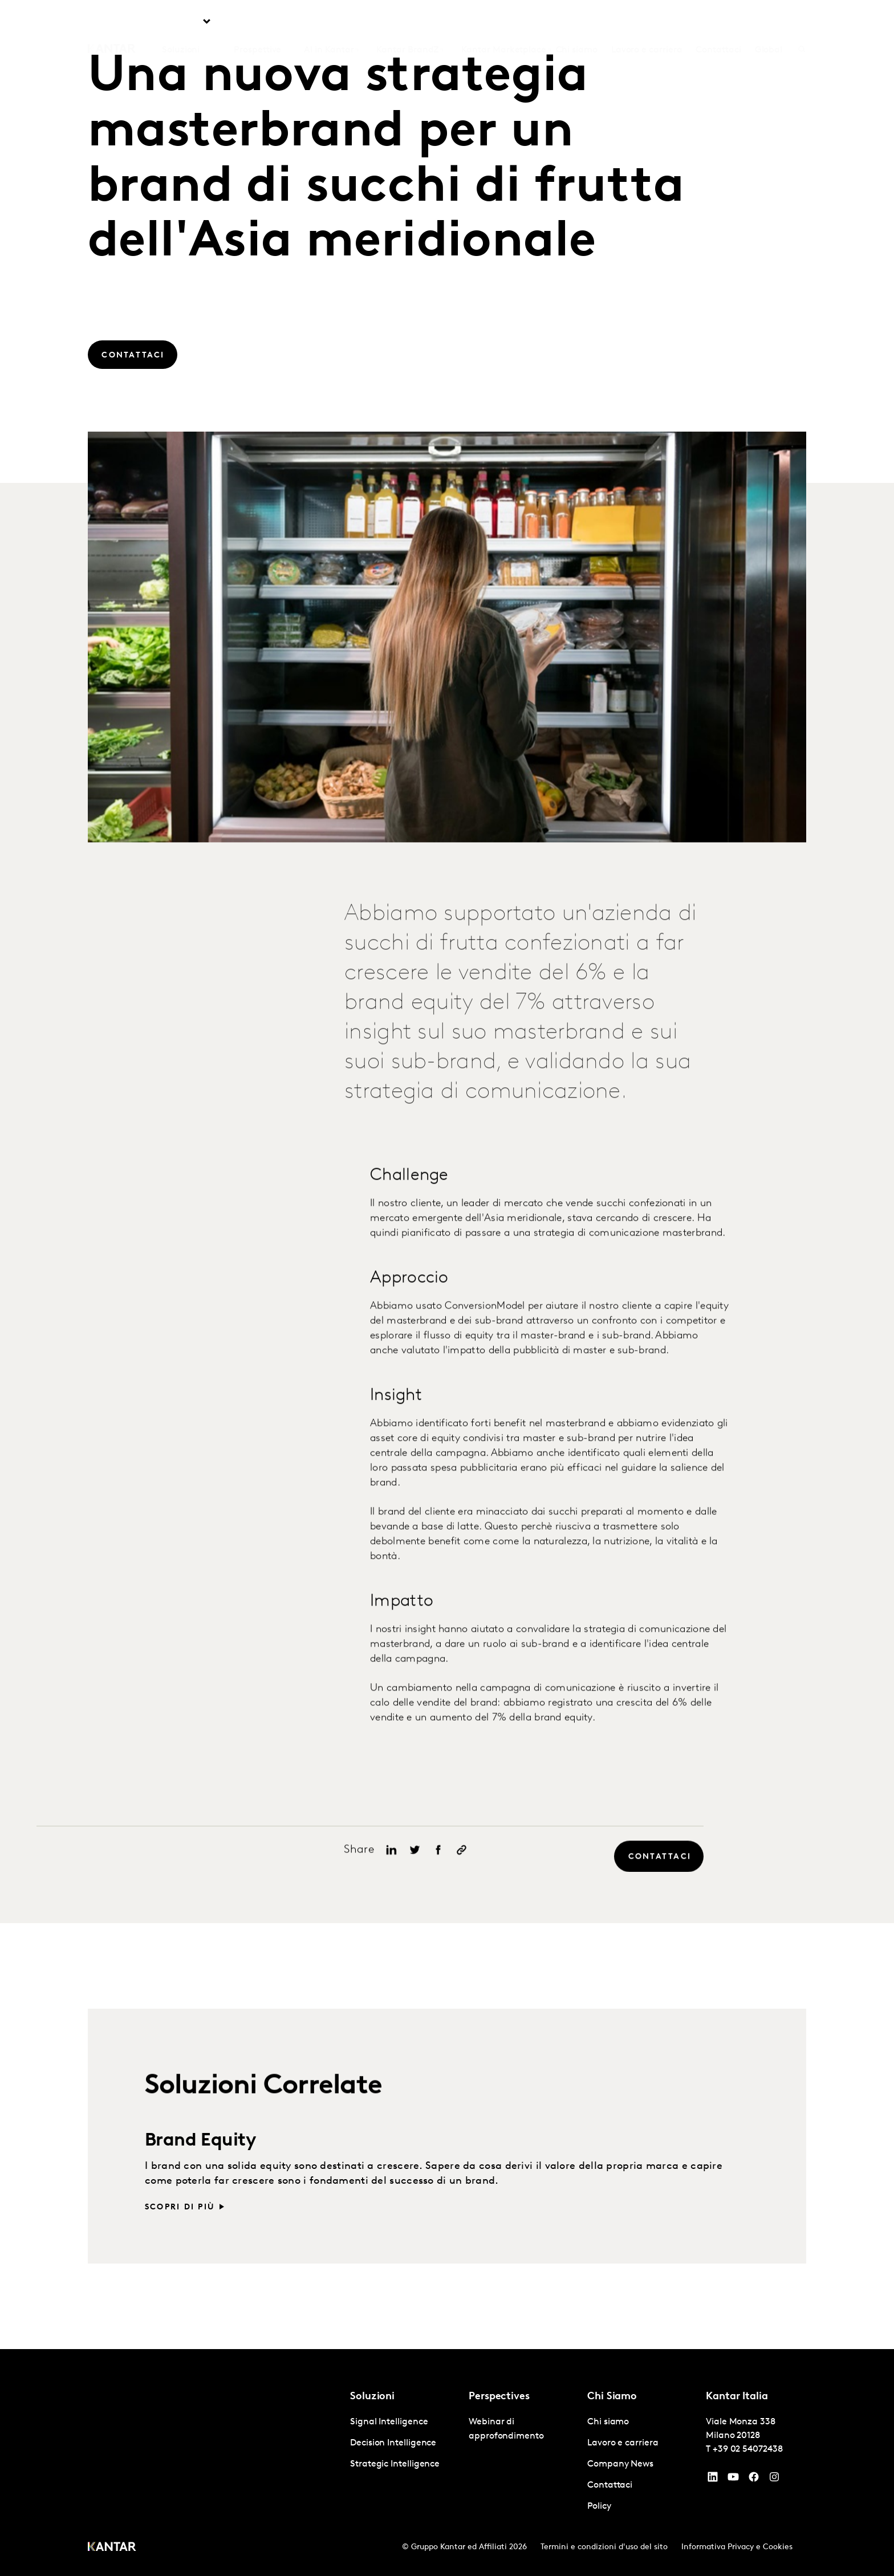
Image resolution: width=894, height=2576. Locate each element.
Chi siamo (577, 22)
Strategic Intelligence (395, 2464)
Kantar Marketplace (503, 22)
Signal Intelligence (389, 2422)
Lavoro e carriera (646, 22)
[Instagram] (774, 2479)
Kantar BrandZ (407, 22)
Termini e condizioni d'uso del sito (604, 2547)
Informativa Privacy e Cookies (737, 2547)
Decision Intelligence (393, 2443)
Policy (599, 2506)
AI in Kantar (328, 22)
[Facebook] (754, 2479)
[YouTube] (713, 2479)
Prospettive (257, 22)
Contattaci (718, 22)
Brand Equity (201, 2164)
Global (769, 22)
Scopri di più (180, 2230)
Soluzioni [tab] (181, 22)
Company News (620, 2464)
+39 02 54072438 (748, 2449)
